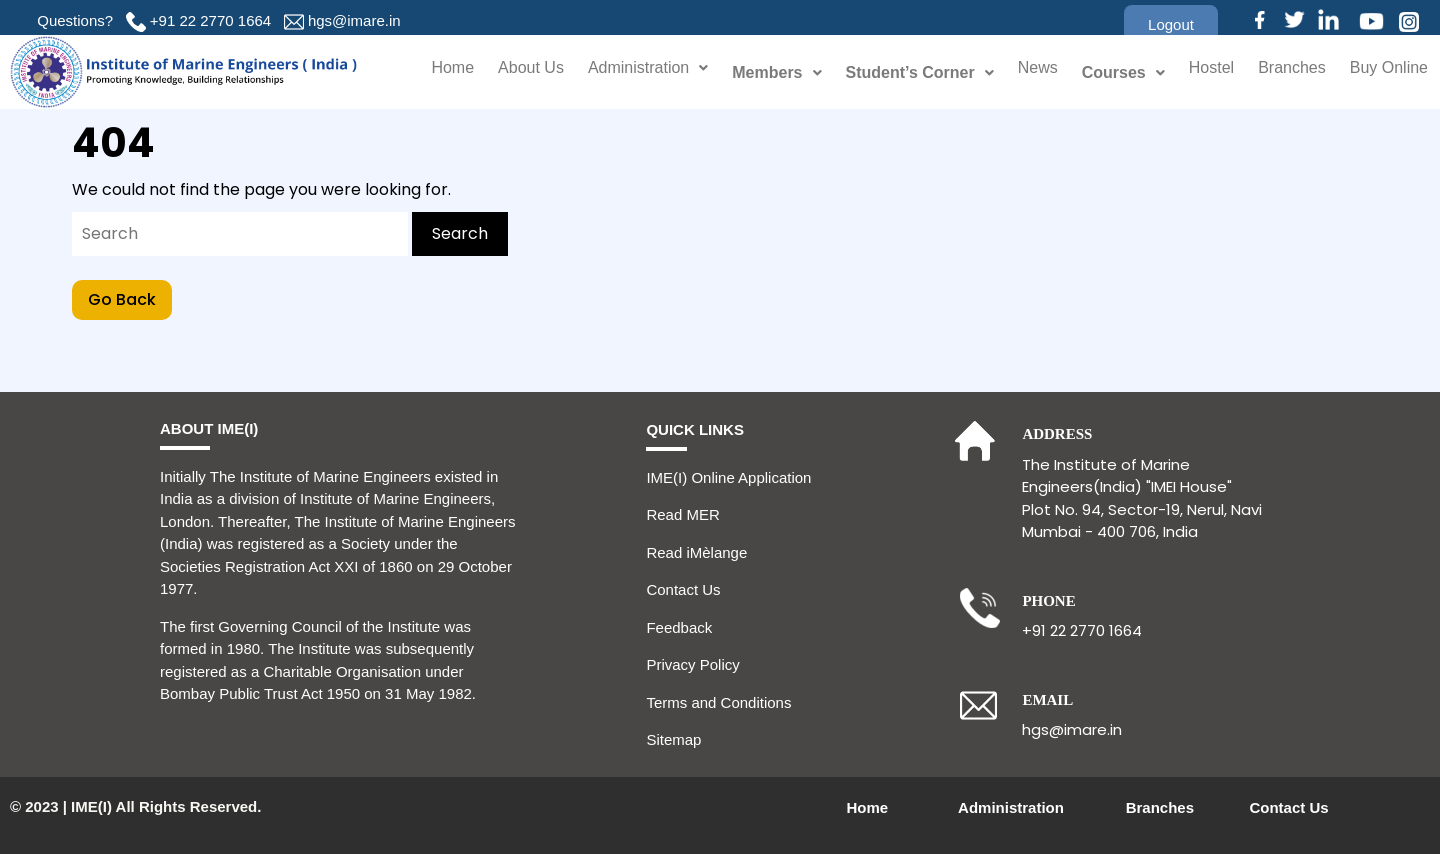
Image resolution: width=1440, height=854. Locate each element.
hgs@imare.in (354, 20)
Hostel (1198, 72)
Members (759, 72)
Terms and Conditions (718, 702)
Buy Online (1386, 72)
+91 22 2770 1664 (210, 20)
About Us (499, 72)
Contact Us (683, 589)
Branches (1283, 72)
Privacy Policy (692, 664)
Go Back (130, 295)
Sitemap (673, 739)
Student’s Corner (903, 72)
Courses (1108, 72)
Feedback (679, 627)
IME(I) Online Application (728, 477)
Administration (626, 72)
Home (418, 72)
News (1022, 72)
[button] (1171, 24)
